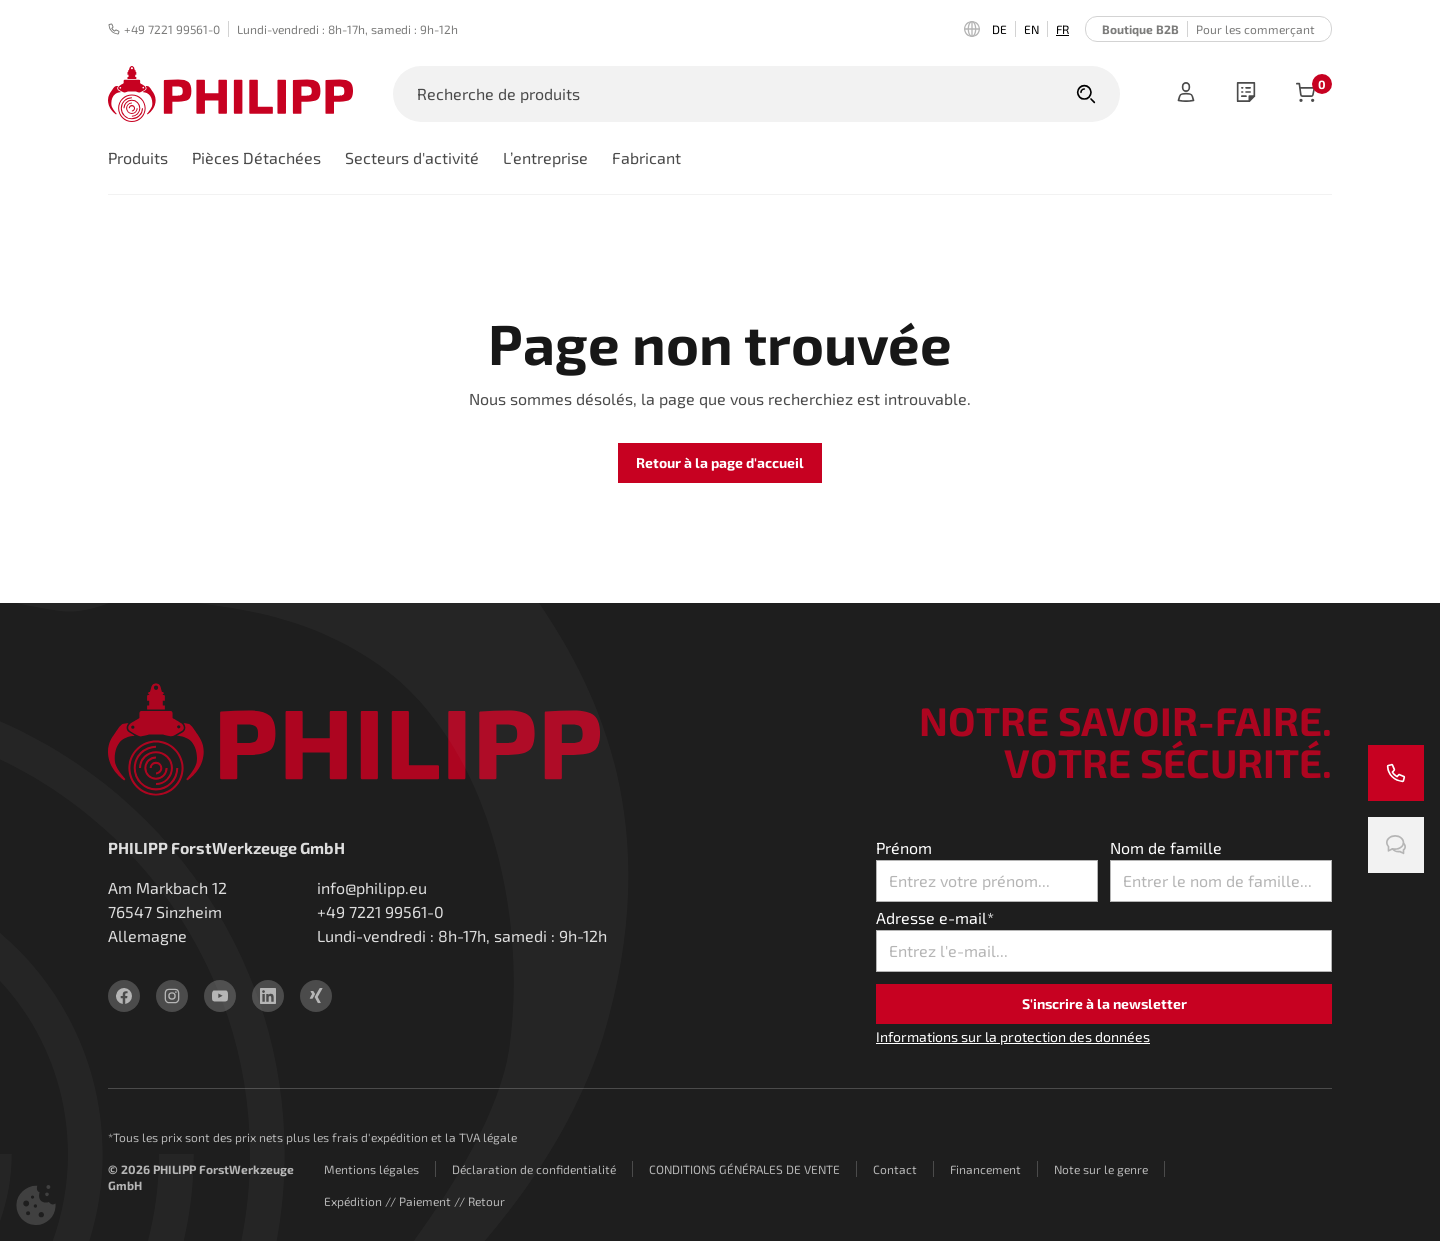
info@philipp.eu (372, 887)
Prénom (904, 847)
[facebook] (124, 996)
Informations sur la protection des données (1013, 1036)
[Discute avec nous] (1396, 845)
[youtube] (220, 996)
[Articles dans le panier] (1306, 94)
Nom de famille (1166, 847)
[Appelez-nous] (1396, 773)
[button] (36, 1205)
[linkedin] (268, 996)
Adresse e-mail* (935, 917)
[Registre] (1186, 94)
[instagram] (172, 996)
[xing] (316, 996)
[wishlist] (1246, 94)
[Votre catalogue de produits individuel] (1246, 94)
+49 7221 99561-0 (164, 29)
